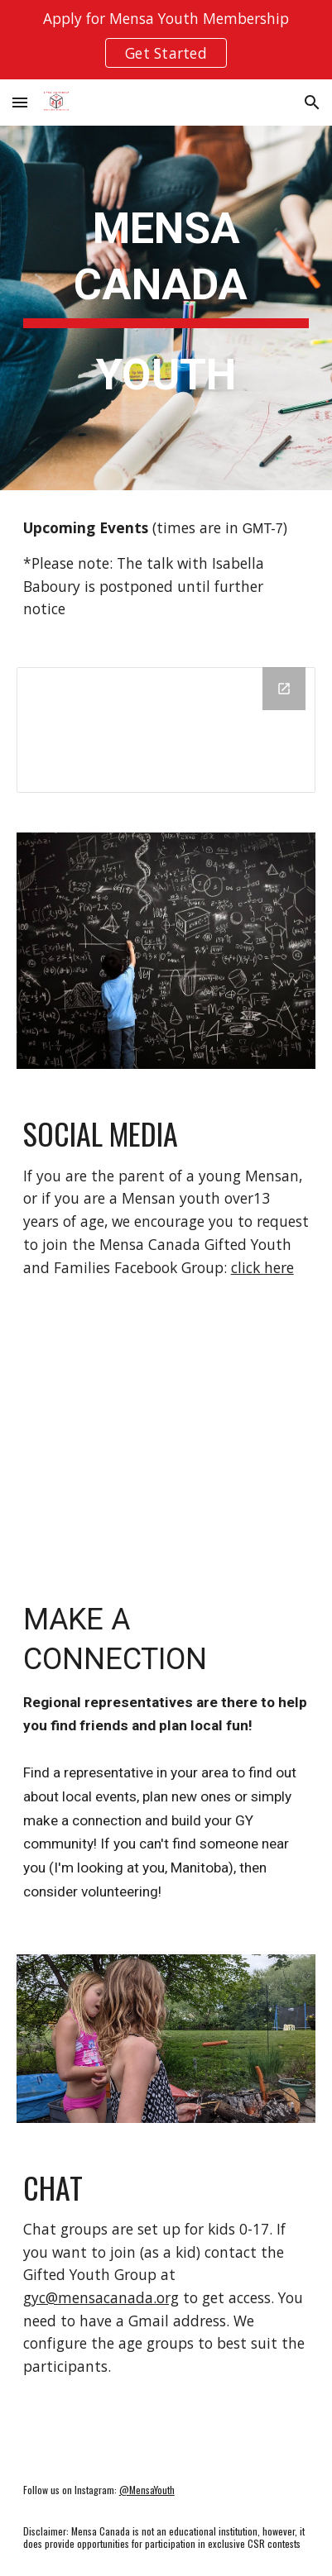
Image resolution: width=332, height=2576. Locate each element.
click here (262, 1267)
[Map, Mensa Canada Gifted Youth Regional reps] (166, 1436)
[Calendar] (166, 729)
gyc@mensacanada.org (101, 2297)
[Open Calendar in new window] (284, 688)
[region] (166, 39)
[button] (20, 102)
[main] (166, 308)
